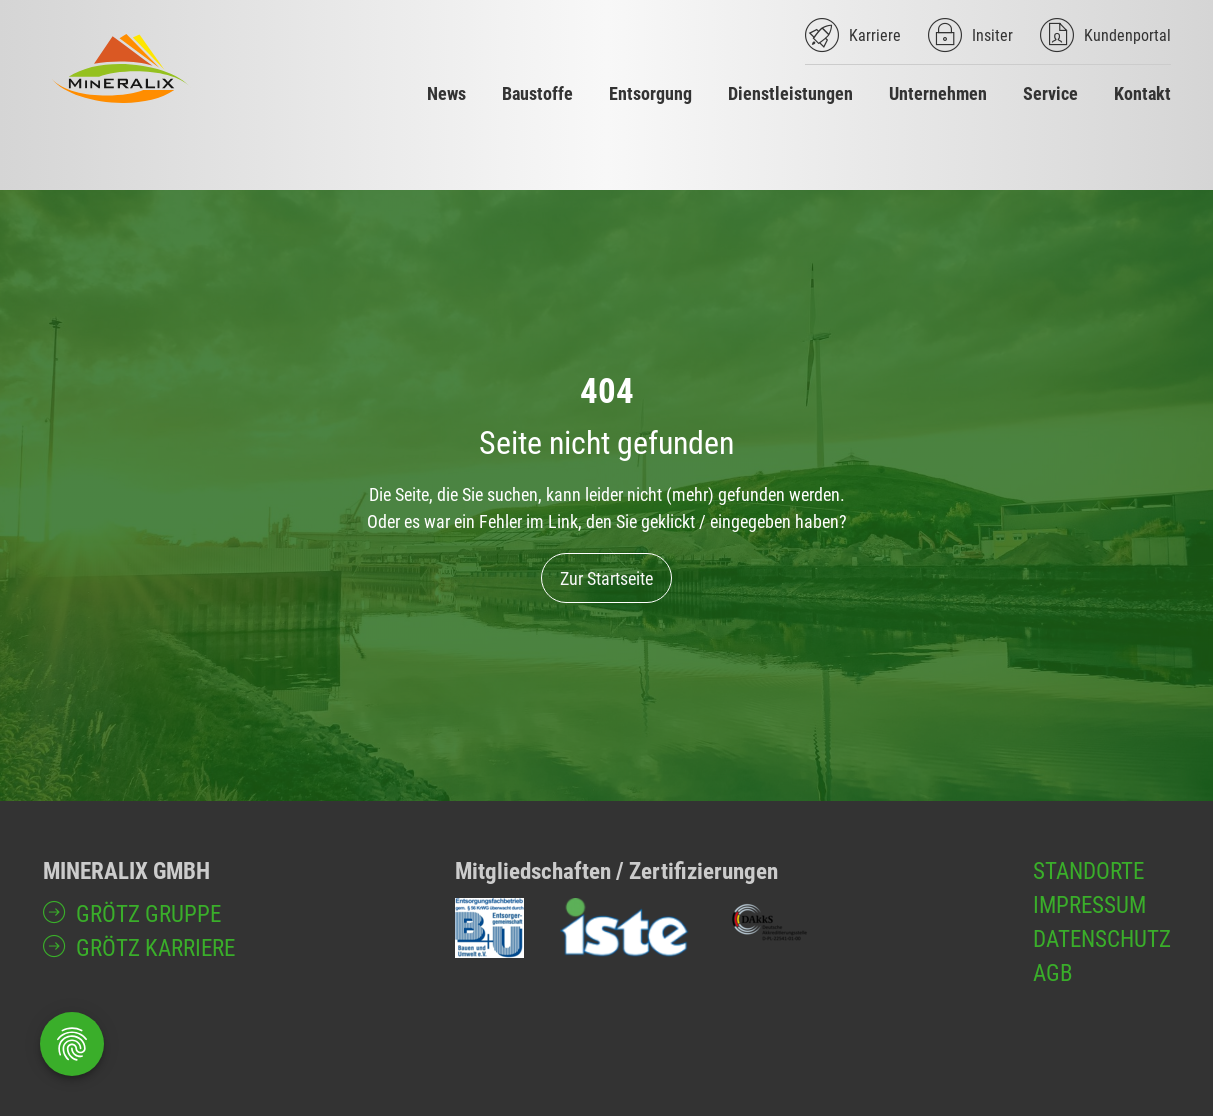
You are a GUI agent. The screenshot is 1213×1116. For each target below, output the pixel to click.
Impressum (1089, 905)
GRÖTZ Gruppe (148, 914)
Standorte (1088, 871)
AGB (1053, 973)
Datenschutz (1102, 939)
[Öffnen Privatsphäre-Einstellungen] (72, 1044)
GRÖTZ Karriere (155, 948)
